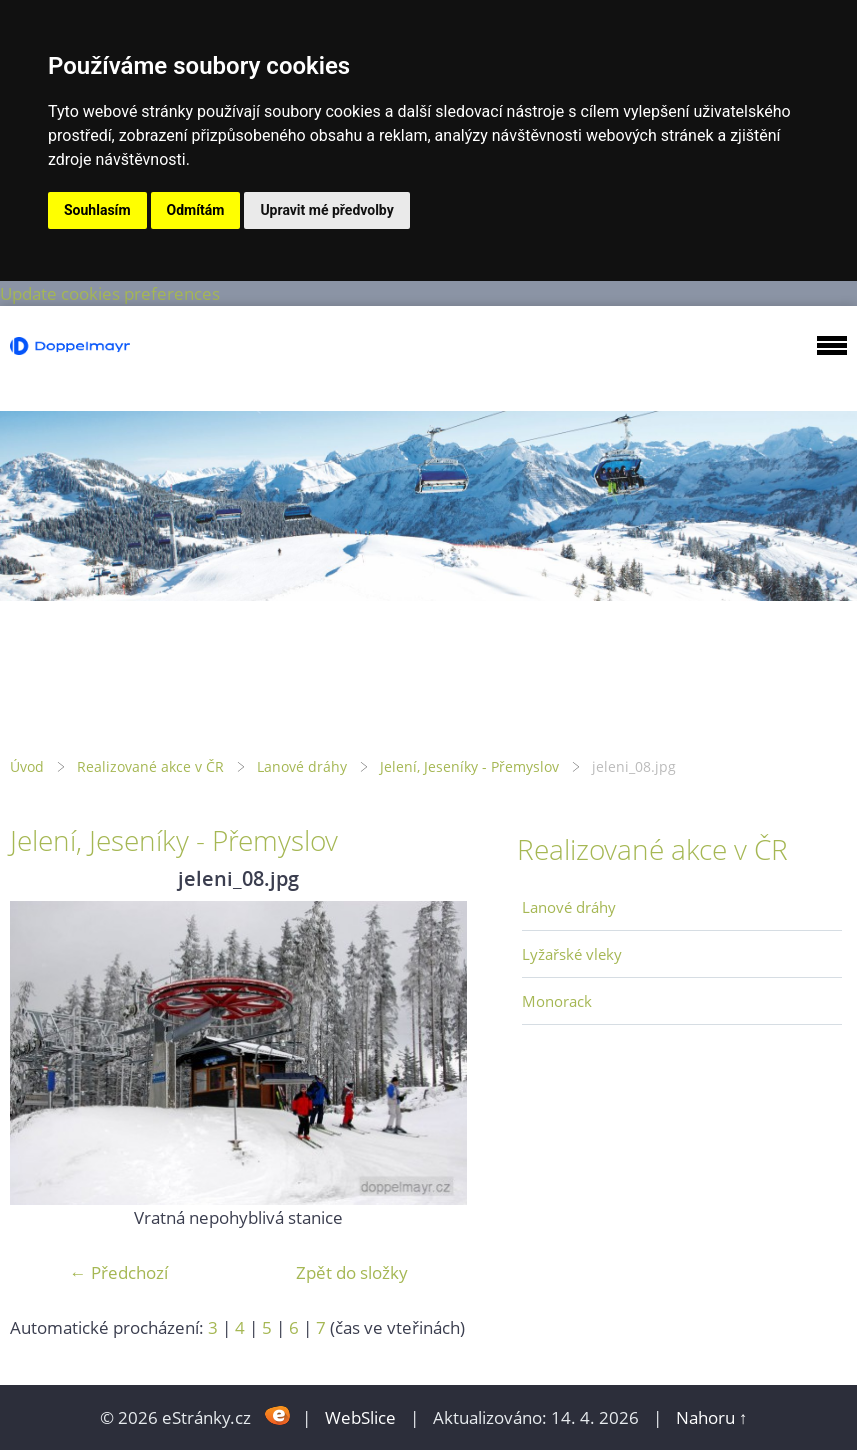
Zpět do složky (352, 1272)
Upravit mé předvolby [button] (326, 210)
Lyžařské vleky (572, 954)
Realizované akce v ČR (150, 766)
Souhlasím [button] (97, 210)
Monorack (557, 1001)
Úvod (27, 766)
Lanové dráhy (302, 766)
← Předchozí (119, 1272)
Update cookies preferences (110, 293)
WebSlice (360, 1417)
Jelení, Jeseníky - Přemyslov (469, 766)
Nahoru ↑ (712, 1417)
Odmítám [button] (196, 210)
